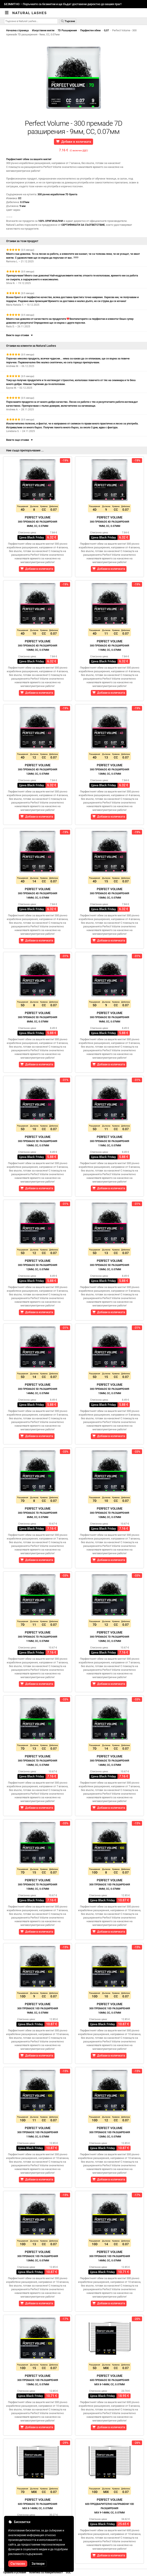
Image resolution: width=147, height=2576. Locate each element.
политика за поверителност (46, 2572)
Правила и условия (14, 2572)
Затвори (38, 2564)
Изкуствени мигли (43, 30)
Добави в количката (73, 142)
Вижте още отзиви (19, 335)
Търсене (68, 21)
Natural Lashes (29, 13)
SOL (68, 2572)
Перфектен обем (90, 30)
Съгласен (17, 2564)
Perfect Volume (37, 521)
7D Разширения (67, 30)
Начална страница (17, 30)
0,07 (106, 30)
